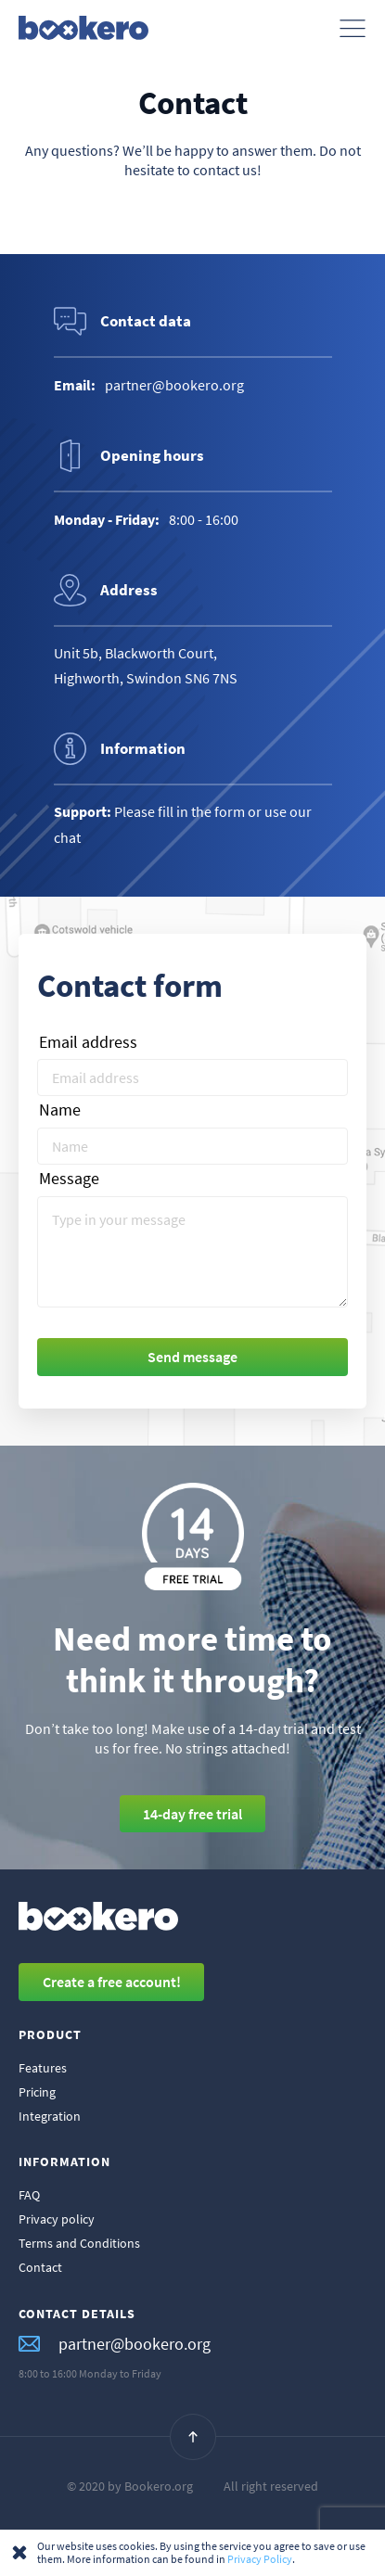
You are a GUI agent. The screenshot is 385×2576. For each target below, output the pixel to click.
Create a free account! (112, 1981)
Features (43, 2068)
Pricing (37, 2092)
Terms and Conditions (79, 2243)
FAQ (29, 2195)
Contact (40, 2267)
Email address (88, 1042)
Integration (50, 2116)
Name (60, 1110)
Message (69, 1179)
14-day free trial (192, 1813)
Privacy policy (57, 2219)
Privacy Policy (259, 2559)
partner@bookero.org (115, 2344)
